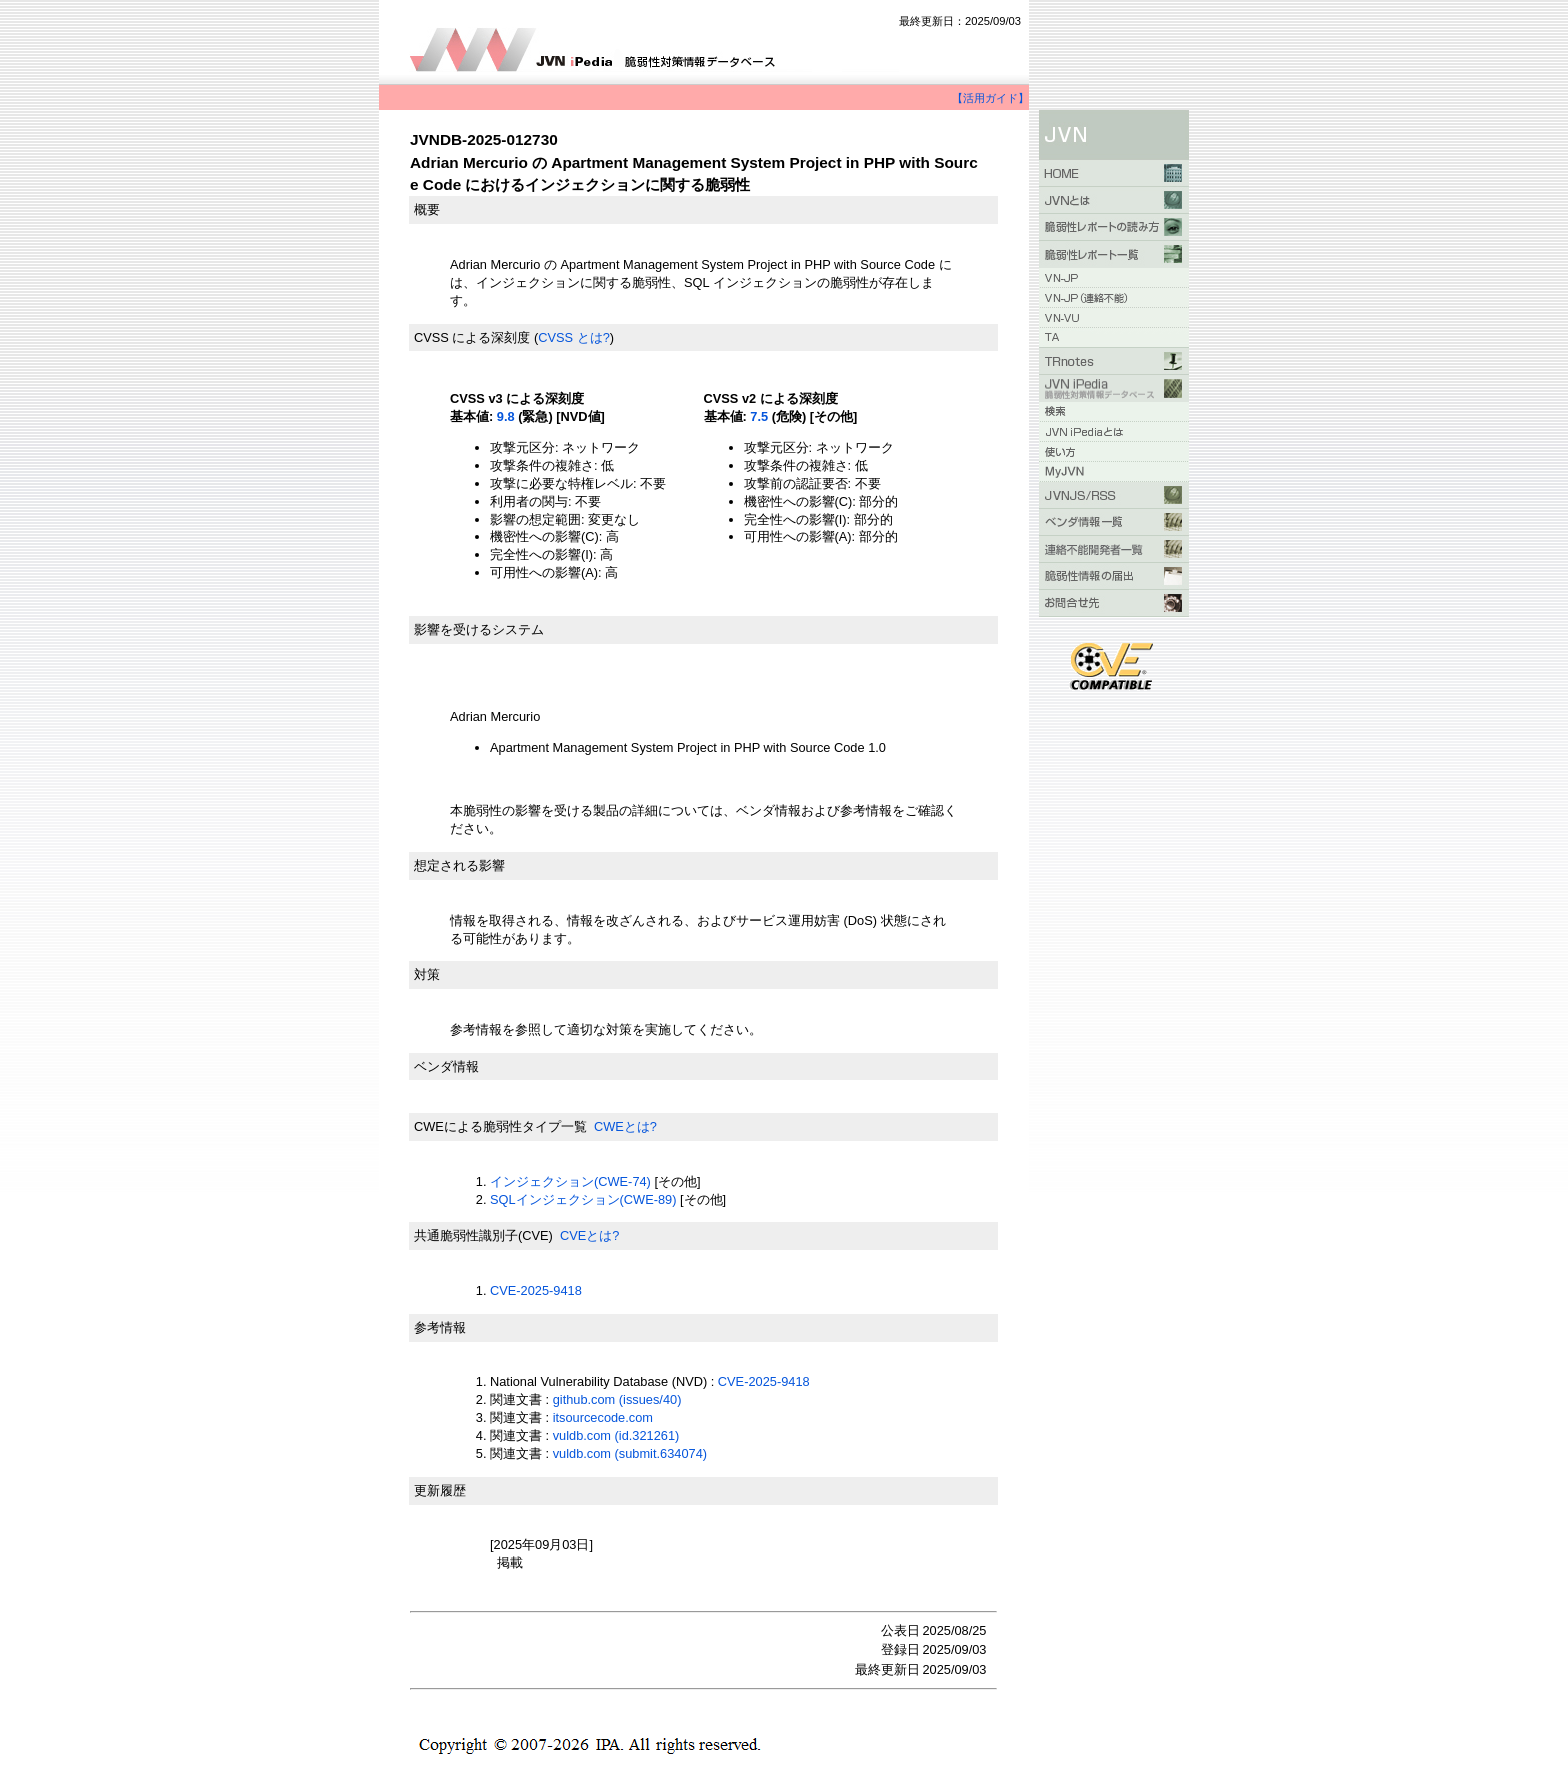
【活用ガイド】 (990, 98)
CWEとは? (625, 1126)
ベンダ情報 (446, 1066)
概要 (427, 209)
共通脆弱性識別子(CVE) (483, 1235)
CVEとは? (589, 1235)
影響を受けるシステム (479, 629)
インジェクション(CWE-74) (570, 1181)
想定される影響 (459, 865)
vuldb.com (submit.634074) (630, 1453)
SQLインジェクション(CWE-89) (583, 1199)
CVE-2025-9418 (536, 1290)
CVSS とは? (574, 337)
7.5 (759, 416)
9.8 (506, 416)
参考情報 (440, 1327)
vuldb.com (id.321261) (616, 1435)
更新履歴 (440, 1490)
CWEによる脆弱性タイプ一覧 (500, 1126)
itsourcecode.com (603, 1417)
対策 (427, 974)
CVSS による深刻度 (472, 337)
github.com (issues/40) (617, 1399)
